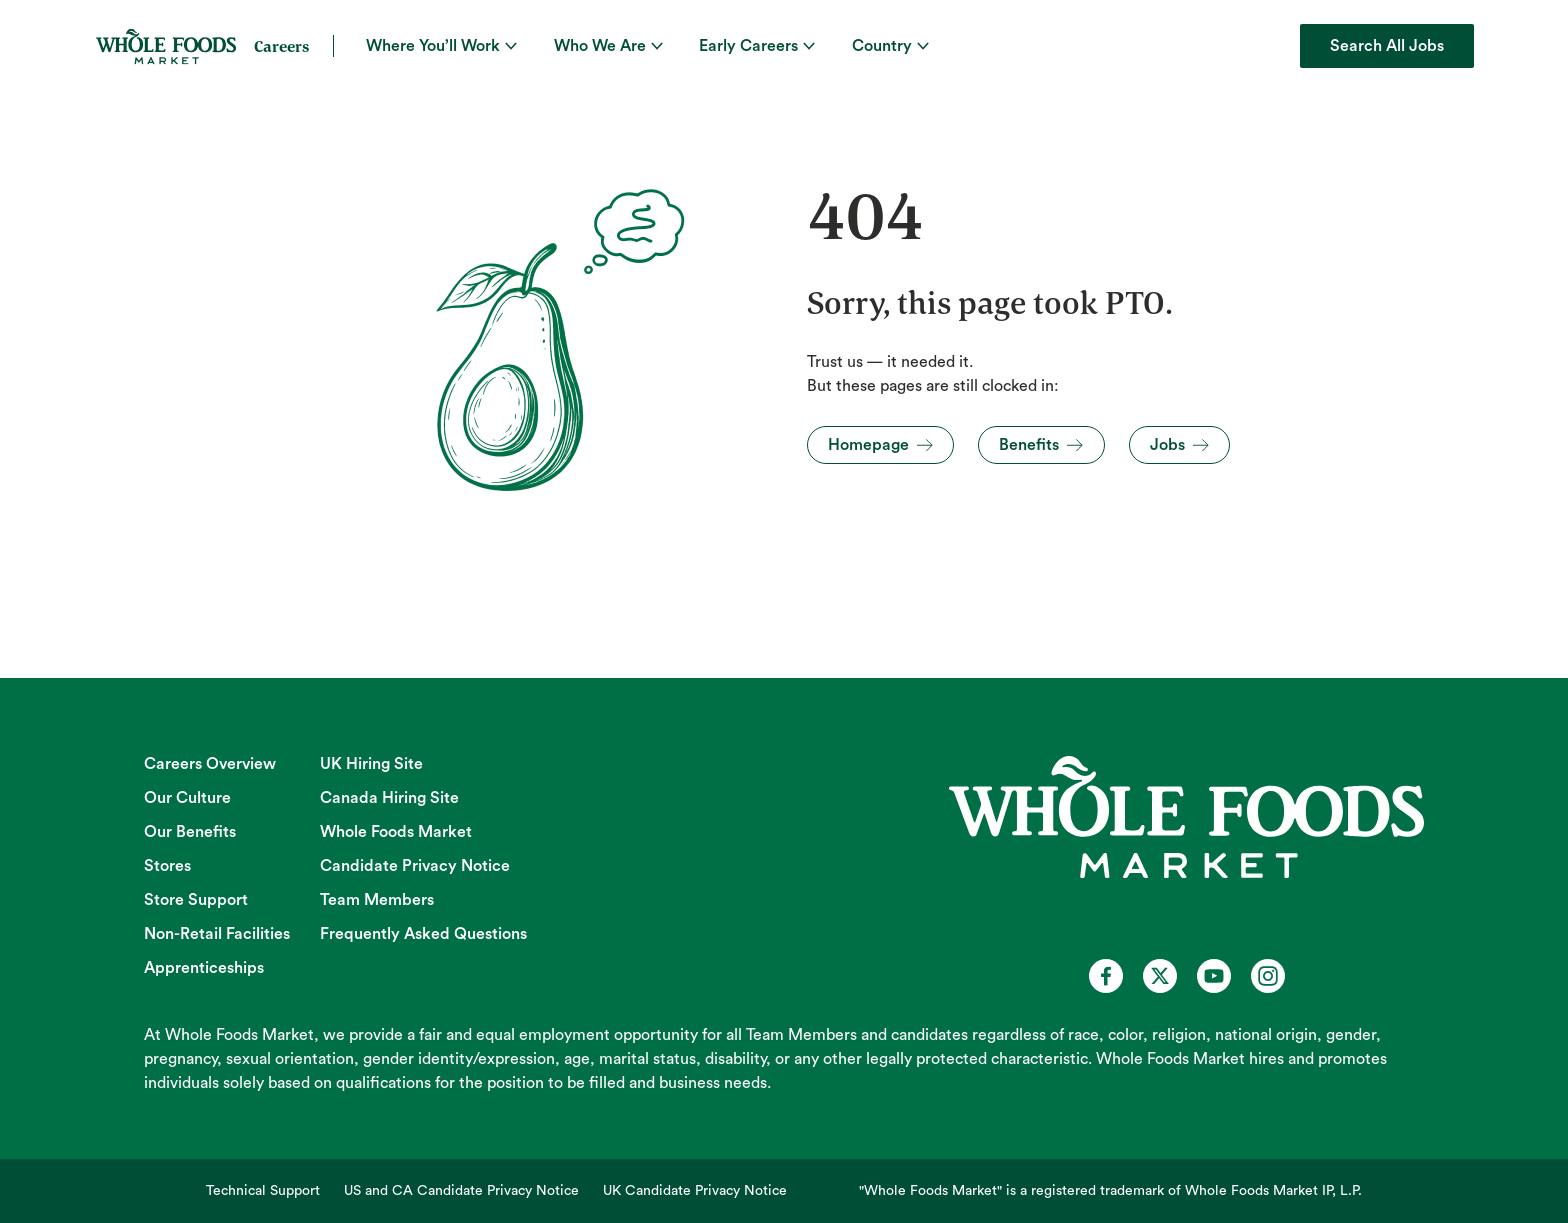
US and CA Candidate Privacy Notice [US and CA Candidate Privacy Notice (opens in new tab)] (461, 1191)
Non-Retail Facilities (217, 934)
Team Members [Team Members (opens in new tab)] (377, 900)
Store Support (196, 900)
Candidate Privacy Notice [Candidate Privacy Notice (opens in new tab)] (415, 866)
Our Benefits (190, 832)
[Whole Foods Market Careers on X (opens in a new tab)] (1160, 976)
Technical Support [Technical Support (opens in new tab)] (263, 1191)
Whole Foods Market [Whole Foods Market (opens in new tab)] (396, 832)
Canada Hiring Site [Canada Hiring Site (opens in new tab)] (389, 798)
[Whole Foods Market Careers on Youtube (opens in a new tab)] (1214, 976)
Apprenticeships (204, 968)
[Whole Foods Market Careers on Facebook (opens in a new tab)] (1106, 976)
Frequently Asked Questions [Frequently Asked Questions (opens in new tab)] (423, 934)
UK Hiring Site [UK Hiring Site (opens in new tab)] (371, 764)
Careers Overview (210, 764)
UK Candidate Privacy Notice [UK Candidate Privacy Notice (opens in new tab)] (695, 1191)
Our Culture (187, 798)
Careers (281, 46)
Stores (167, 866)
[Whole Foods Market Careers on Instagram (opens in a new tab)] (1268, 976)
